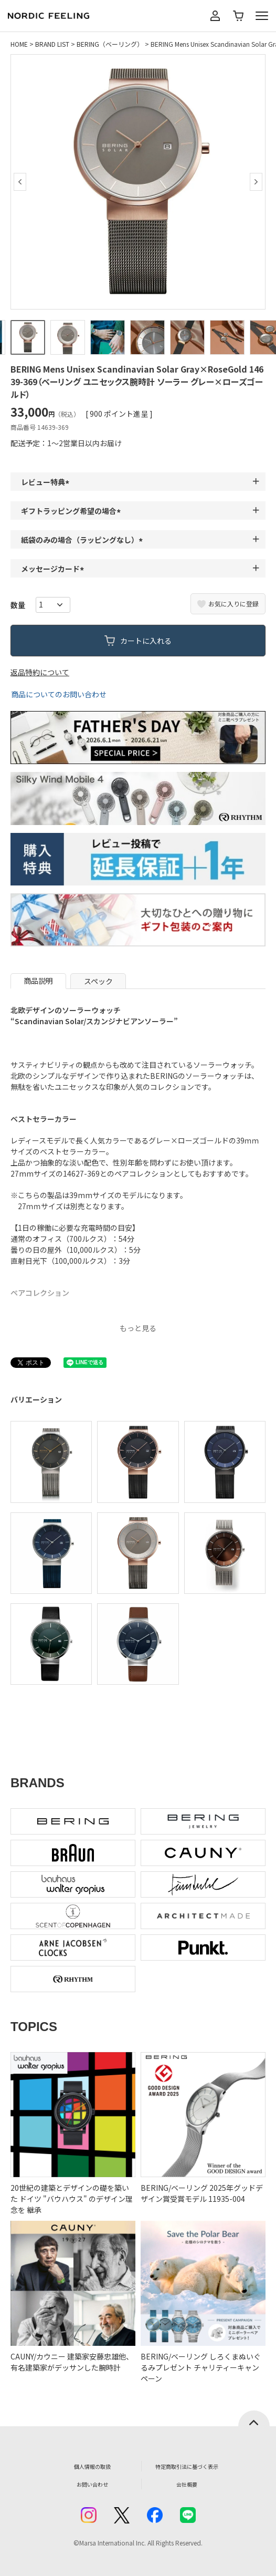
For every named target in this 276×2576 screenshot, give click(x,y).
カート (238, 16)
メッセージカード (54, 568)
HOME (19, 43)
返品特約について (39, 672)
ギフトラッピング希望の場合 (72, 511)
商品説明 (38, 980)
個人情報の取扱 (92, 2466)
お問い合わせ (92, 2484)
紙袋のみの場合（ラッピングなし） (83, 539)
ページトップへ (254, 2418)
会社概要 (186, 2484)
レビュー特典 (46, 482)
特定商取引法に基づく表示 (186, 2466)
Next (256, 182)
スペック (98, 981)
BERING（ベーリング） (110, 43)
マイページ (215, 16)
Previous (20, 182)
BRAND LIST (52, 43)
